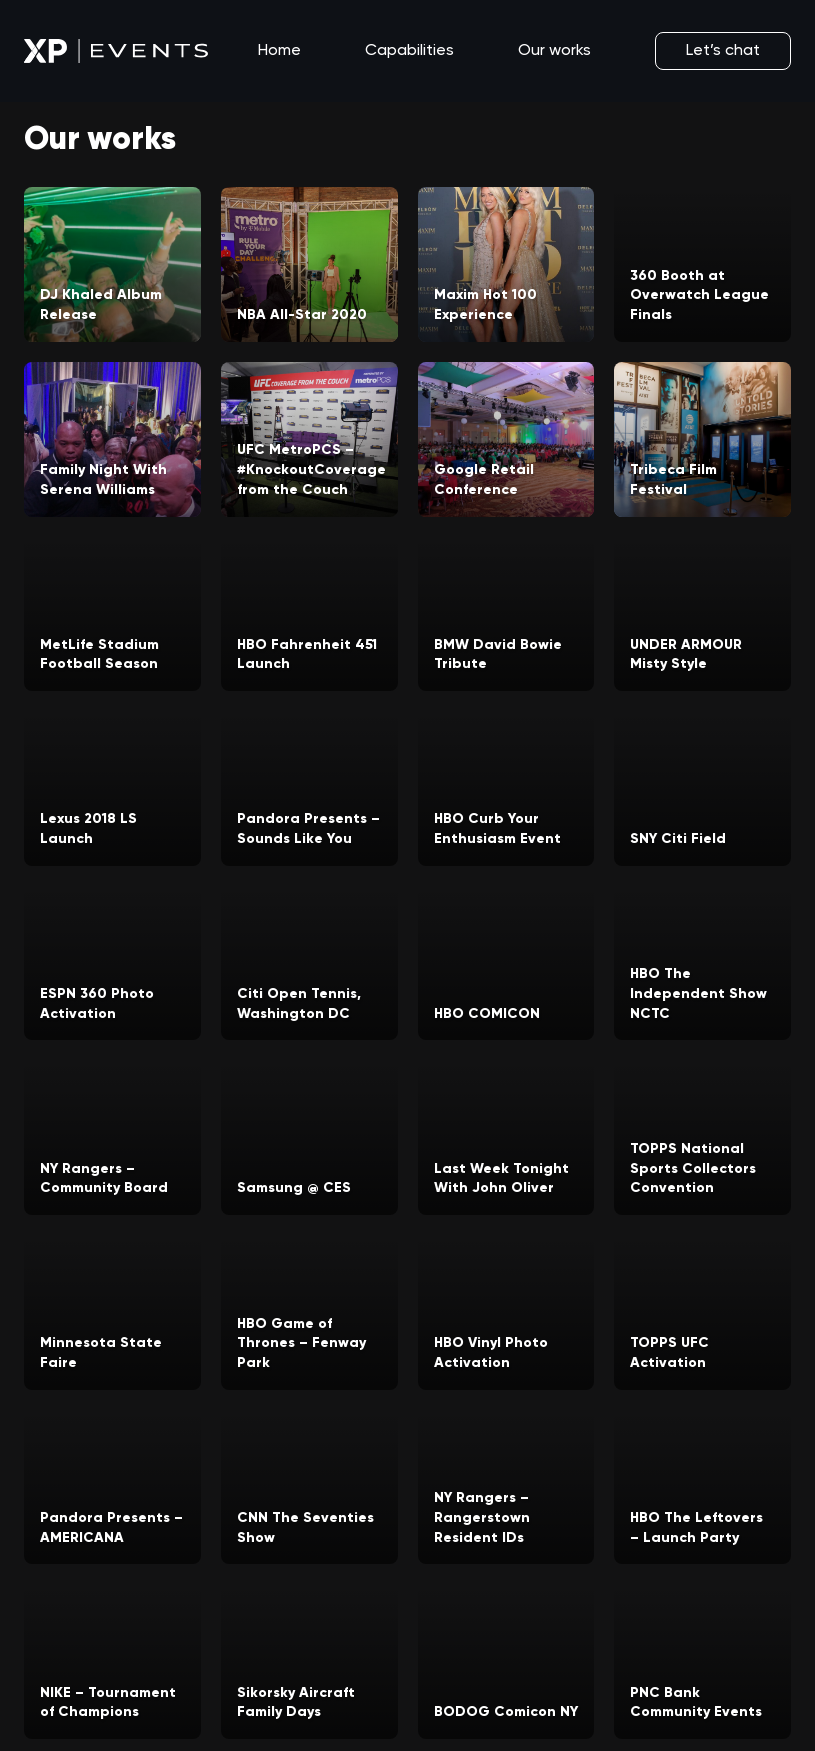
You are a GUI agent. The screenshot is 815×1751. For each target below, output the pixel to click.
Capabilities (409, 51)
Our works (554, 51)
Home (279, 51)
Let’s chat (723, 51)
